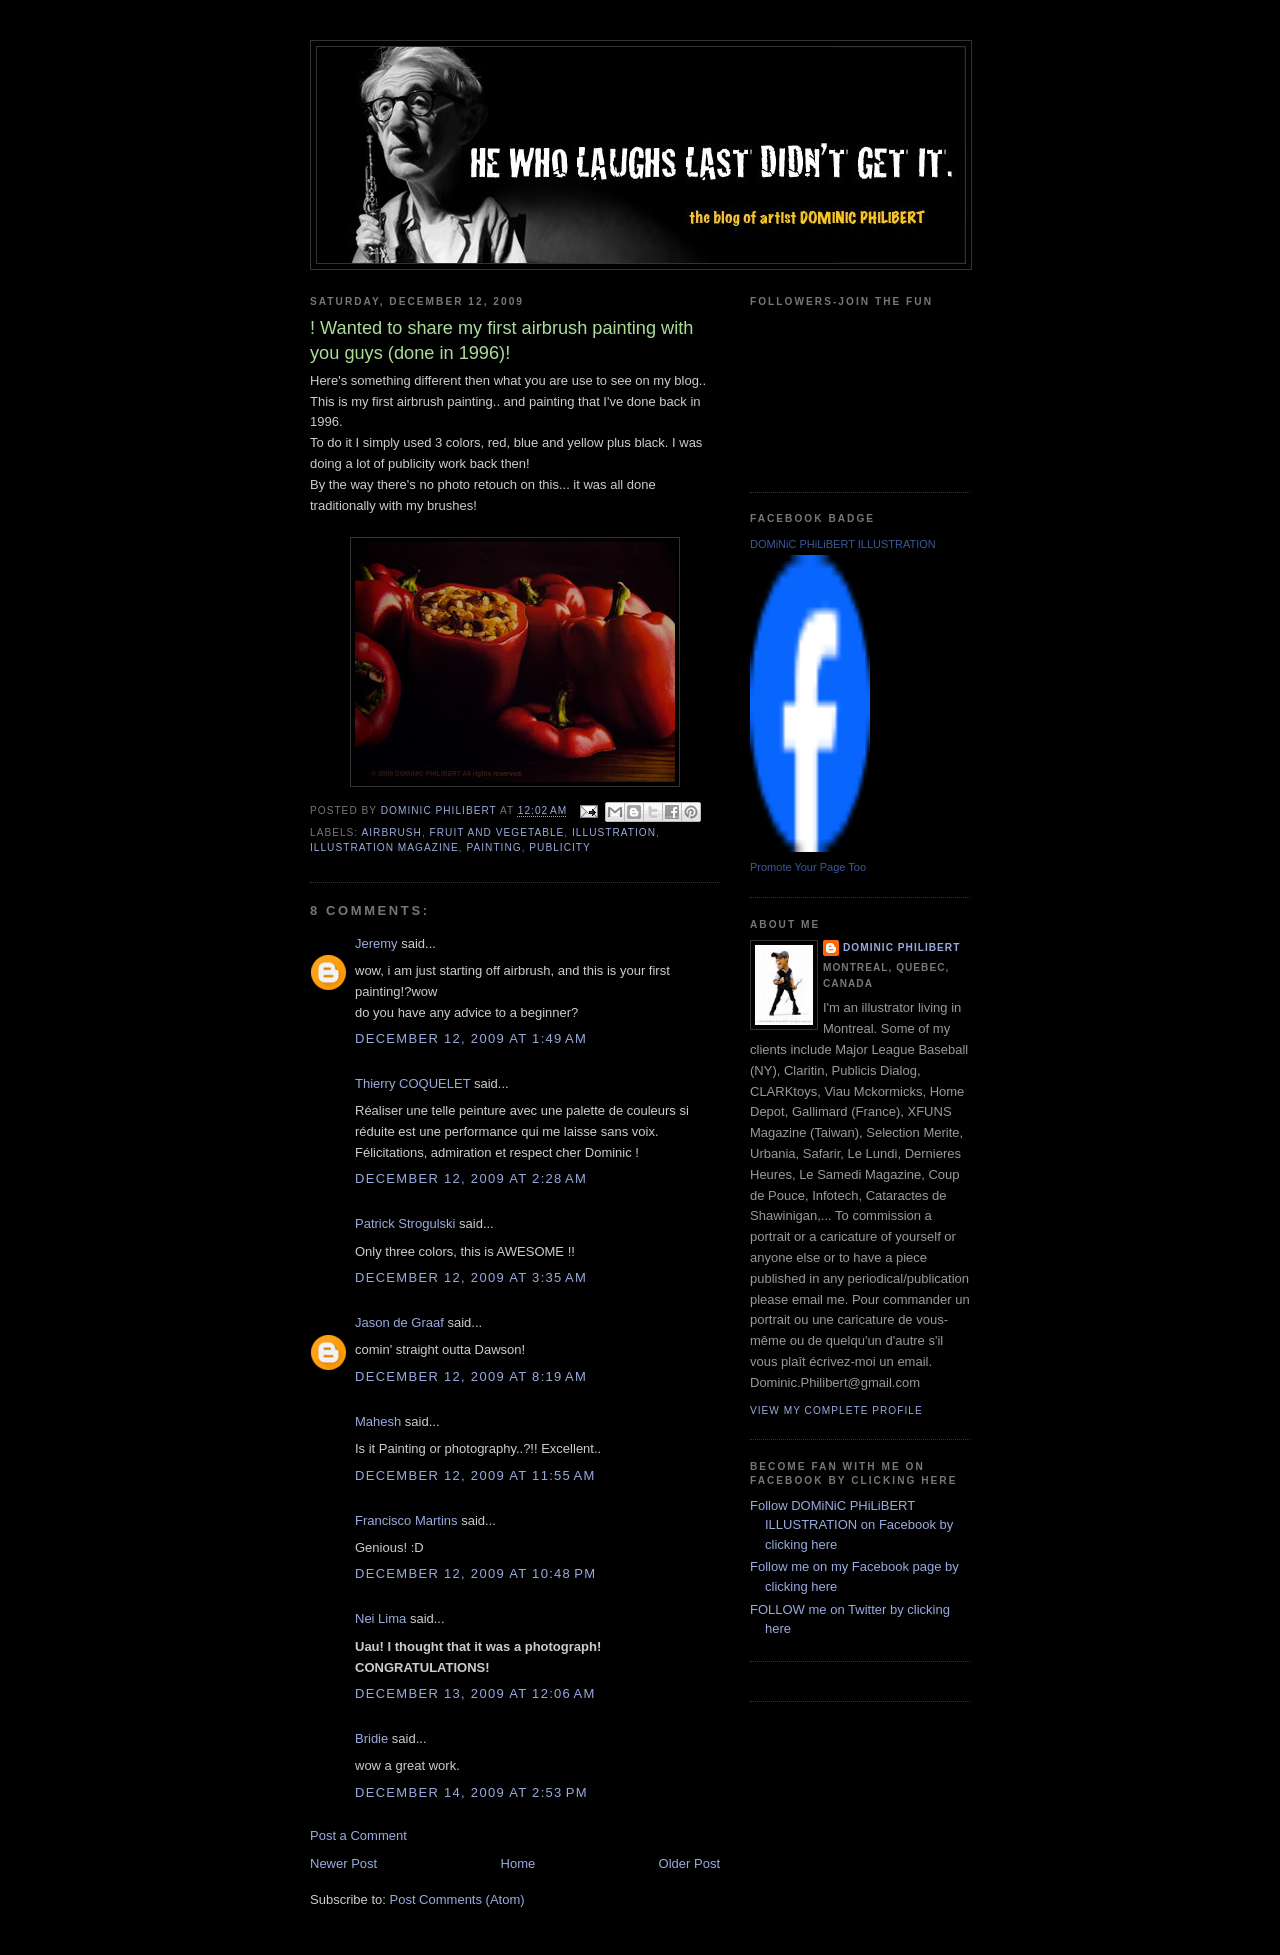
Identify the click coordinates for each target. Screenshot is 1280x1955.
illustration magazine (384, 847)
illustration (614, 832)
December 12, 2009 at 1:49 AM (471, 1038)
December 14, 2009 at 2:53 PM (471, 1792)
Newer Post (343, 1863)
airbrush (391, 832)
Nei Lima (380, 1618)
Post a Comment (358, 1835)
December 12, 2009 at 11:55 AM (475, 1475)
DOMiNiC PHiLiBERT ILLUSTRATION (843, 544)
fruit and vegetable (497, 832)
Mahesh (378, 1421)
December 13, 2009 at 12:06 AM (475, 1693)
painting (493, 847)
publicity (559, 847)
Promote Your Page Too (808, 867)
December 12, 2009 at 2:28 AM (471, 1178)
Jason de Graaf (399, 1322)
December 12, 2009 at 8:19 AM (471, 1376)
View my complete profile (836, 1410)
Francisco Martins (406, 1520)
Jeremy (376, 943)
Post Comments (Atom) (457, 1899)
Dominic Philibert (901, 947)
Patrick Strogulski (405, 1223)
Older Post (689, 1863)
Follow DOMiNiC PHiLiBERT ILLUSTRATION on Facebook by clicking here (851, 1525)
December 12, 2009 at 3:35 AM (471, 1277)
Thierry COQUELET (412, 1083)
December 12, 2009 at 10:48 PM (475, 1573)
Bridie (371, 1738)
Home (518, 1863)
